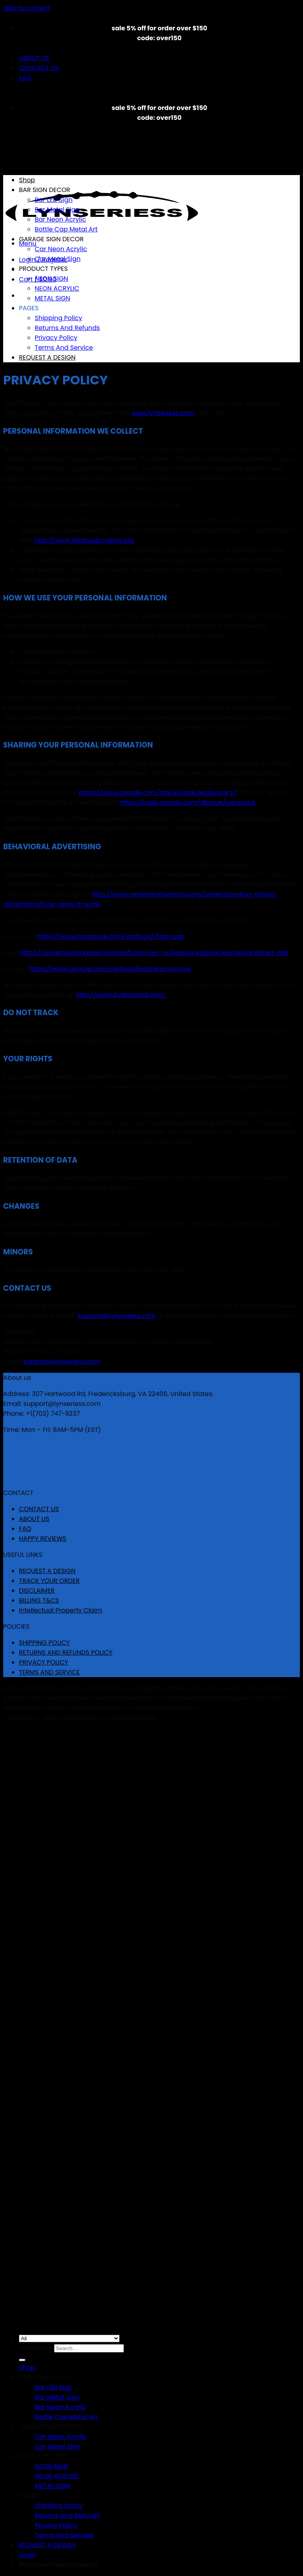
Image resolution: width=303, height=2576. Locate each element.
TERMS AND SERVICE (49, 1672)
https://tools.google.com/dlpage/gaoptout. (188, 802)
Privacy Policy (56, 337)
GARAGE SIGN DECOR (51, 239)
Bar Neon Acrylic (60, 219)
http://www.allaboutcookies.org (84, 540)
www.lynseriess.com (163, 413)
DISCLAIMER (36, 1590)
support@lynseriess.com (62, 1361)
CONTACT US (39, 68)
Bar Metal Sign (57, 209)
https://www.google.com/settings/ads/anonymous (110, 968)
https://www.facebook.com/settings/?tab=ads (110, 936)
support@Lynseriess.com (116, 1315)
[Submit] (22, 2360)
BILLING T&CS (39, 1600)
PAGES (29, 308)
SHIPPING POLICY (44, 1642)
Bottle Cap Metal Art (66, 229)
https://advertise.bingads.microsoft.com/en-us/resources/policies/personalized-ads (154, 952)
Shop (27, 180)
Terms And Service (64, 347)
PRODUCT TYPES (43, 268)
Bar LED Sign (54, 199)
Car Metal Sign (57, 258)
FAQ (25, 77)
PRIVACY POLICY (43, 1662)
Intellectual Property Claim (60, 1610)
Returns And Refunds (67, 327)
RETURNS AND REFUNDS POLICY (65, 1652)
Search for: (35, 2347)
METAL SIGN (52, 298)
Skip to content (26, 8)
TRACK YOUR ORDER (49, 1580)
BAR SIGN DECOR (44, 189)
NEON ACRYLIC (57, 288)
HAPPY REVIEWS (42, 1538)
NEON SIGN (51, 278)
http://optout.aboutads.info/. (121, 994)
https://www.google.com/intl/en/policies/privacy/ (157, 792)
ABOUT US (34, 58)
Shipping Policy (58, 317)
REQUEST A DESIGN (47, 357)
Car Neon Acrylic (61, 248)
